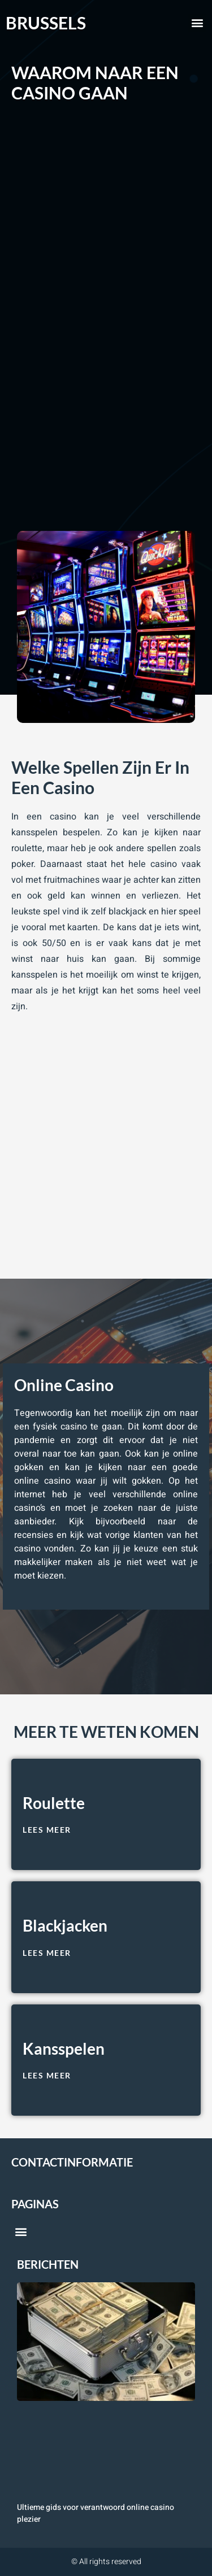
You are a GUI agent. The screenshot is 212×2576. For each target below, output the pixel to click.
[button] (197, 23)
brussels (46, 22)
